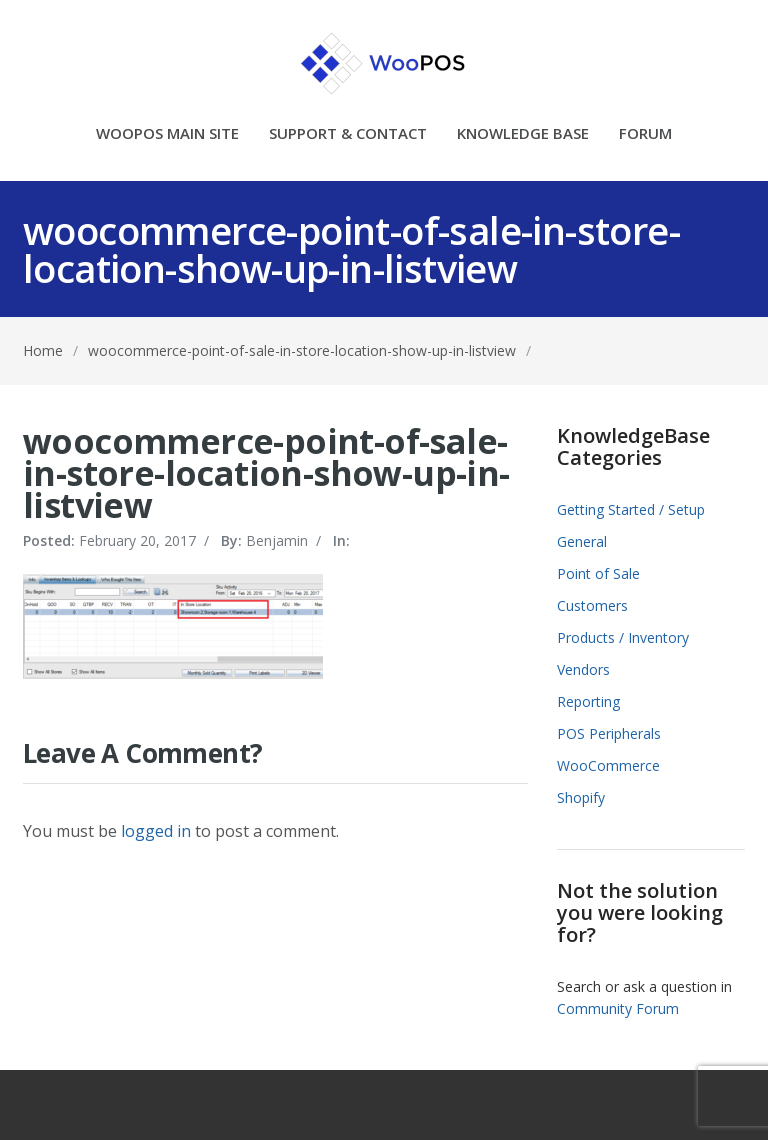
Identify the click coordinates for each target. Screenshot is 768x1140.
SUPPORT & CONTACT (348, 134)
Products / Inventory (623, 637)
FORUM (645, 134)
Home (43, 350)
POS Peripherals (609, 733)
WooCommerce (608, 765)
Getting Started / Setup (631, 509)
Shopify (581, 797)
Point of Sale (598, 573)
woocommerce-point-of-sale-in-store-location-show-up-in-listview (302, 350)
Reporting (588, 701)
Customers (592, 605)
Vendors (583, 669)
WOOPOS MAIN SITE (167, 134)
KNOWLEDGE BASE (523, 134)
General (582, 541)
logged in (156, 831)
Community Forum (618, 1008)
